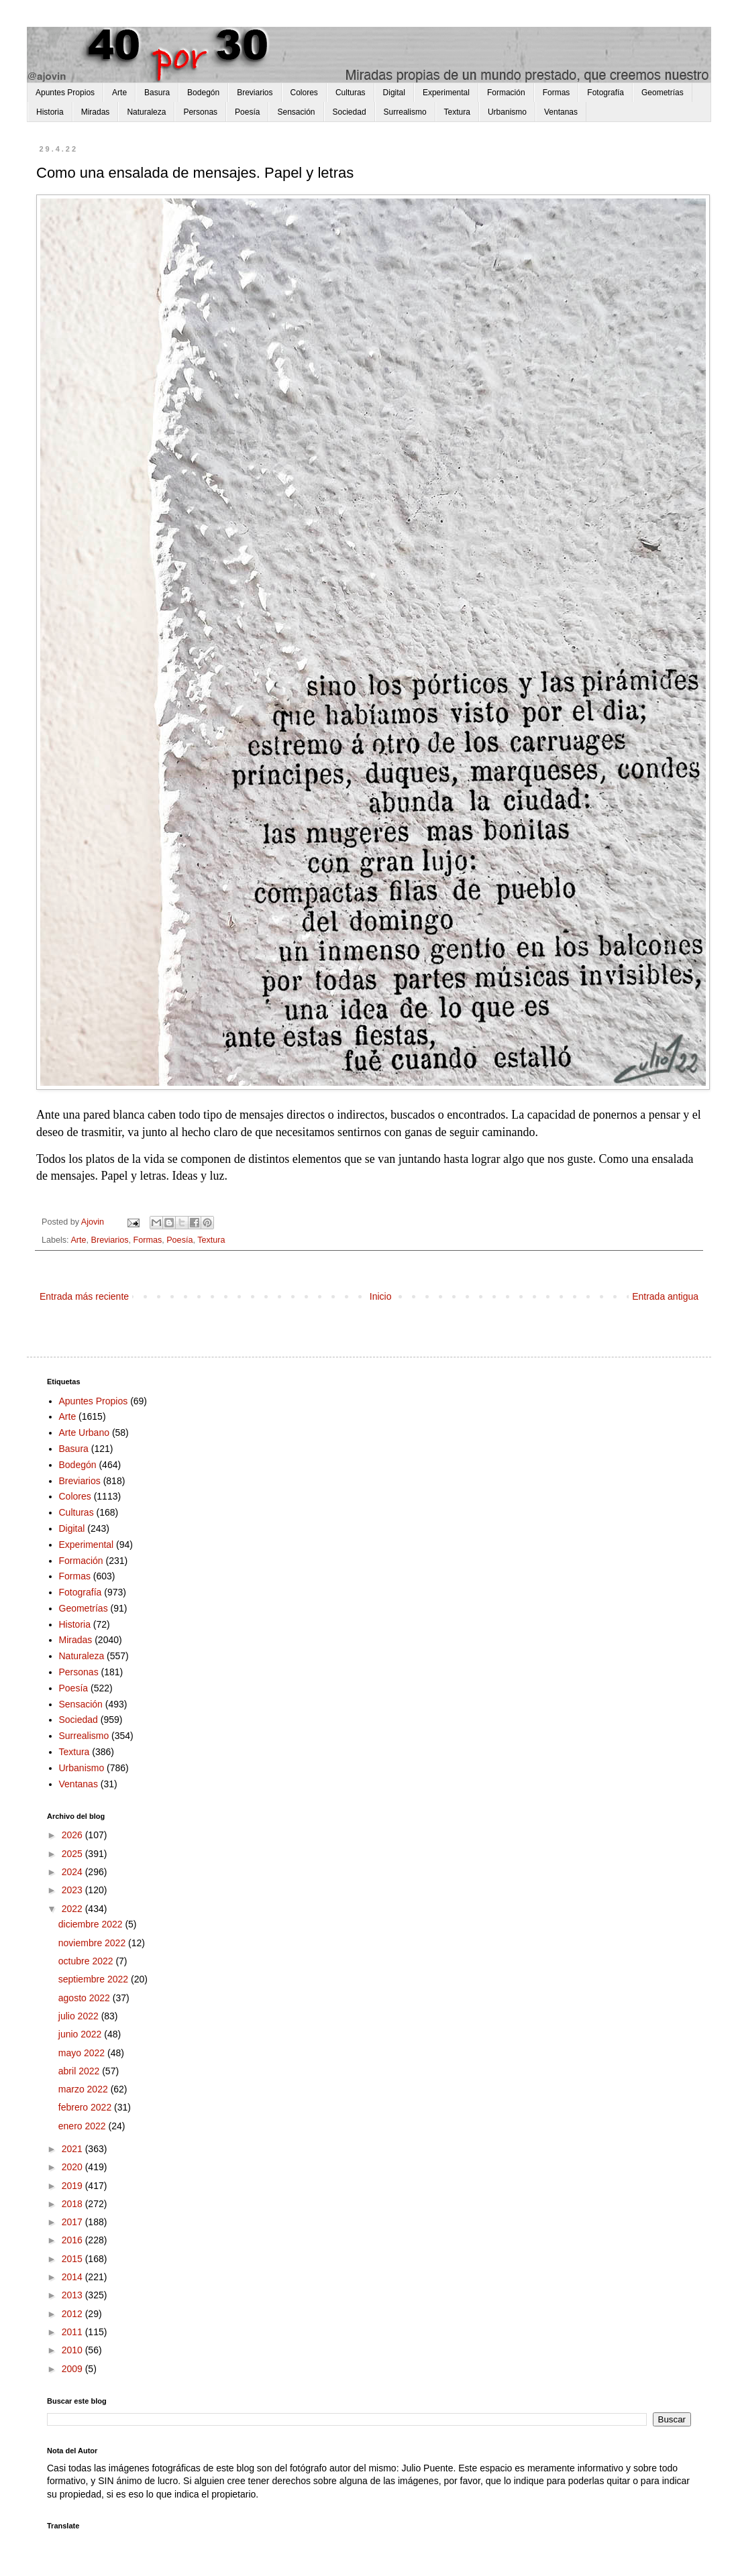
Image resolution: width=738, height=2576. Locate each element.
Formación (506, 92)
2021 (73, 2148)
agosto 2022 (85, 1998)
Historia (50, 112)
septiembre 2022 (94, 1979)
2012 (73, 2313)
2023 (73, 1890)
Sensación (296, 112)
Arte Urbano (84, 1432)
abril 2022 (80, 2071)
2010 (73, 2350)
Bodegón (203, 92)
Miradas (95, 112)
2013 (73, 2295)
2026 (73, 1835)
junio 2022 (81, 2034)
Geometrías (662, 92)
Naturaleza (146, 112)
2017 (73, 2222)
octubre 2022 (87, 1961)
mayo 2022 (82, 2053)
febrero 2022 (86, 2107)
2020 (73, 2167)
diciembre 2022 (91, 1924)
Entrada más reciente (84, 1296)
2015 (73, 2258)
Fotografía (605, 92)
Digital (394, 92)
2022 (73, 1908)
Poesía (247, 112)
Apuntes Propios (65, 92)
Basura (157, 92)
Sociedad (349, 112)
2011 (73, 2332)
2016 (73, 2240)
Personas (200, 112)
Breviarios (254, 92)
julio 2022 (79, 2016)
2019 (73, 2185)
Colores (304, 92)
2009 (73, 2368)
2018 (73, 2203)
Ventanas (561, 112)
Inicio (381, 1296)
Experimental (446, 92)
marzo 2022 (84, 2089)
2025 (73, 1853)
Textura (457, 112)
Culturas (350, 92)
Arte (119, 92)
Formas (556, 92)
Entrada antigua (665, 1296)
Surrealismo (405, 112)
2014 (73, 2277)
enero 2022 (83, 2126)
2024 (73, 1871)
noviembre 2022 (93, 1943)
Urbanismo (507, 112)
